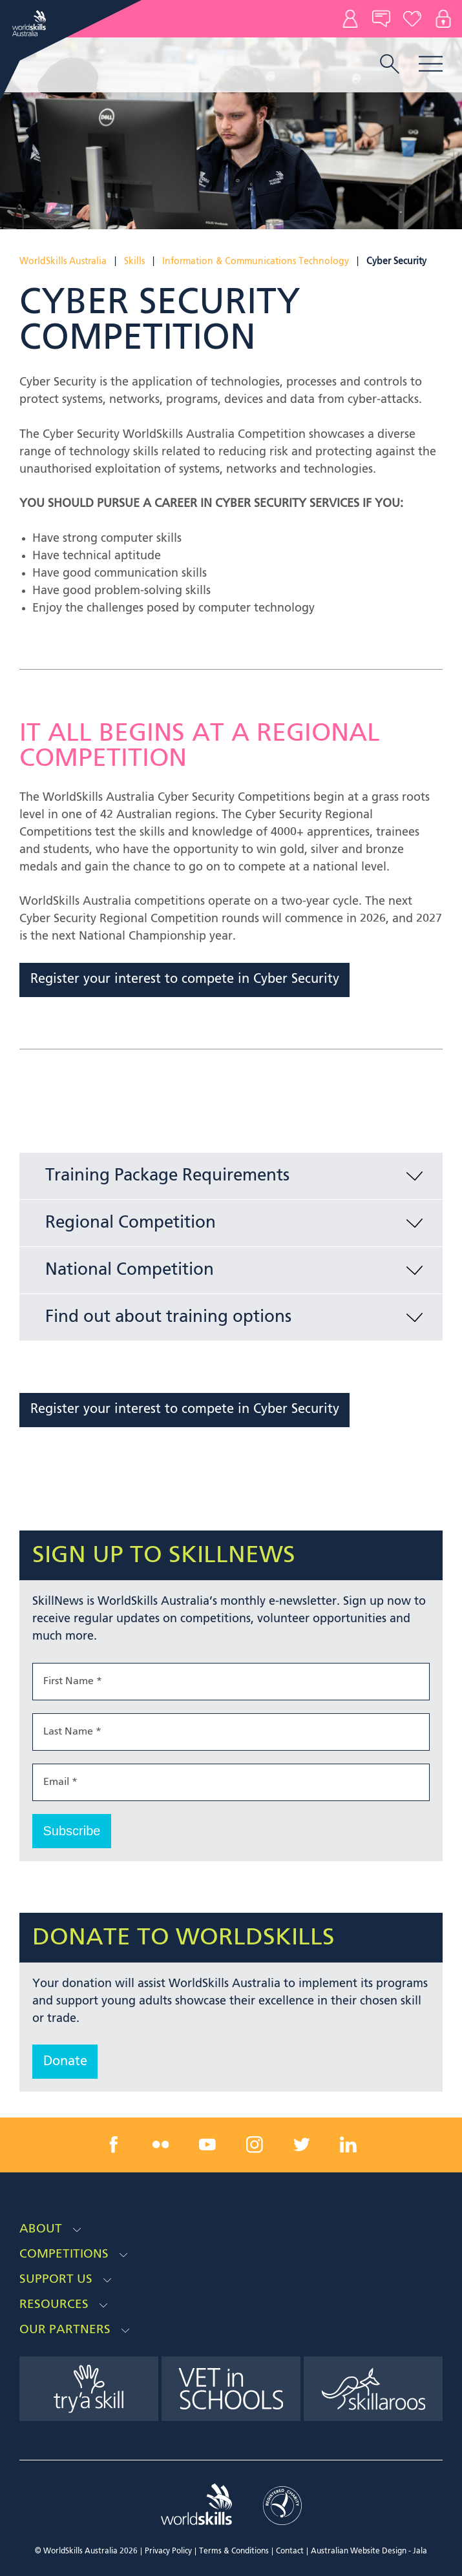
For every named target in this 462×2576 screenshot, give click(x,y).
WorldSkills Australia (63, 261)
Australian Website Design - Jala (369, 2551)
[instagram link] (254, 2144)
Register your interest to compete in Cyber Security (184, 979)
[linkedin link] (348, 2144)
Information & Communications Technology (255, 261)
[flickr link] (161, 2144)
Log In (443, 19)
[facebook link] (113, 2144)
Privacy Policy (168, 2551)
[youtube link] (207, 2144)
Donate (412, 19)
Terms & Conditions (234, 2551)
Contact (350, 19)
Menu (431, 64)
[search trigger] (389, 65)
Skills (134, 261)
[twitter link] (301, 2144)
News (381, 19)
